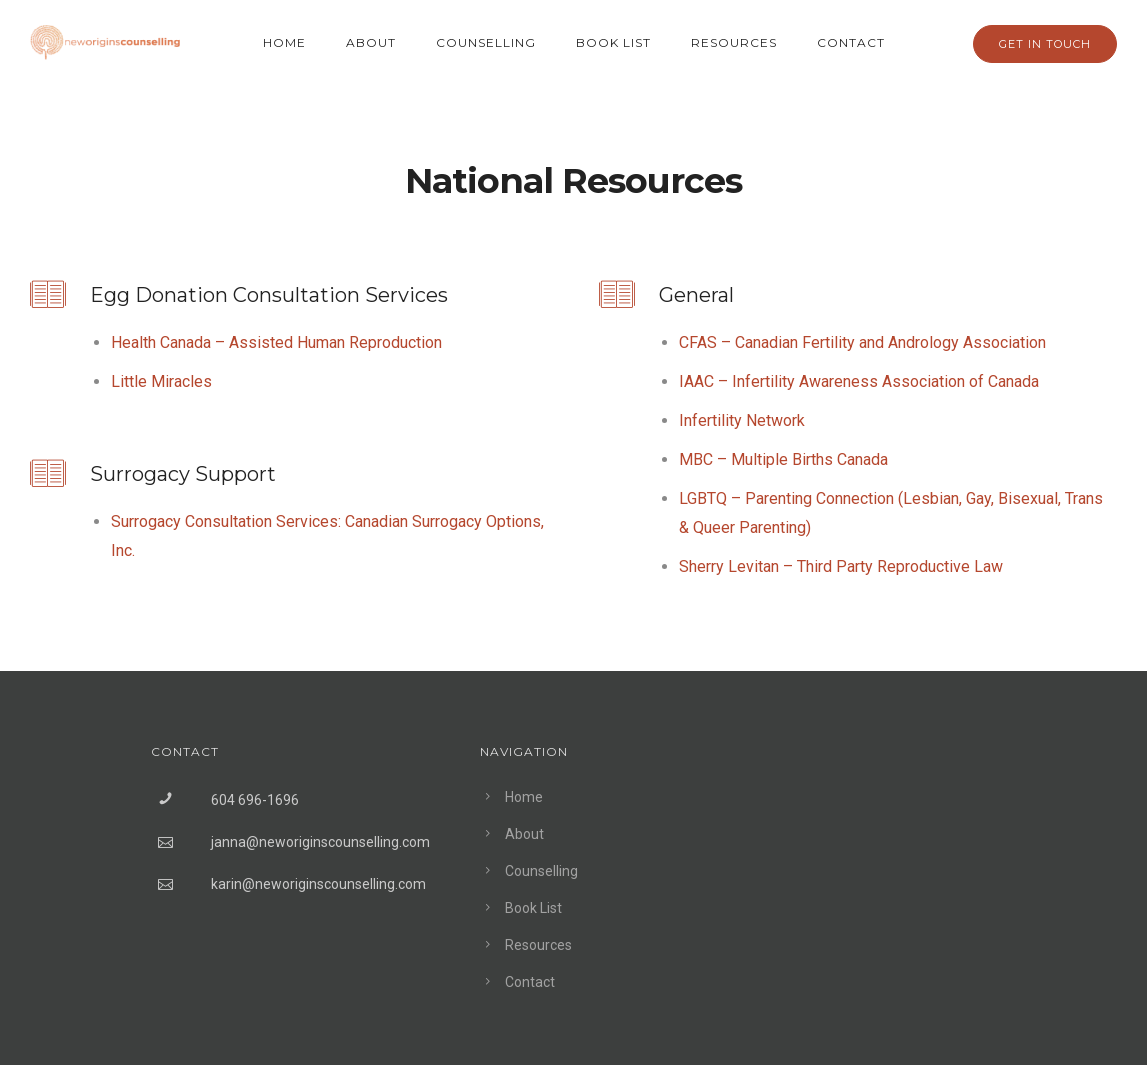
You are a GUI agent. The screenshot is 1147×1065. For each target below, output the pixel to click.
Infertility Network (742, 420)
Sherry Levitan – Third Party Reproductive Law (841, 566)
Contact (851, 42)
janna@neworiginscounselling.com (320, 842)
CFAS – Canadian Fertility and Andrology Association (862, 342)
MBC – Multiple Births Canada (783, 459)
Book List (613, 42)
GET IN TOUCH (1045, 44)
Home (284, 42)
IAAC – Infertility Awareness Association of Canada (859, 381)
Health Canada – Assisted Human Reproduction (276, 342)
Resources (734, 42)
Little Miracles (161, 381)
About (371, 42)
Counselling (486, 42)
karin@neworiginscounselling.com (318, 884)
